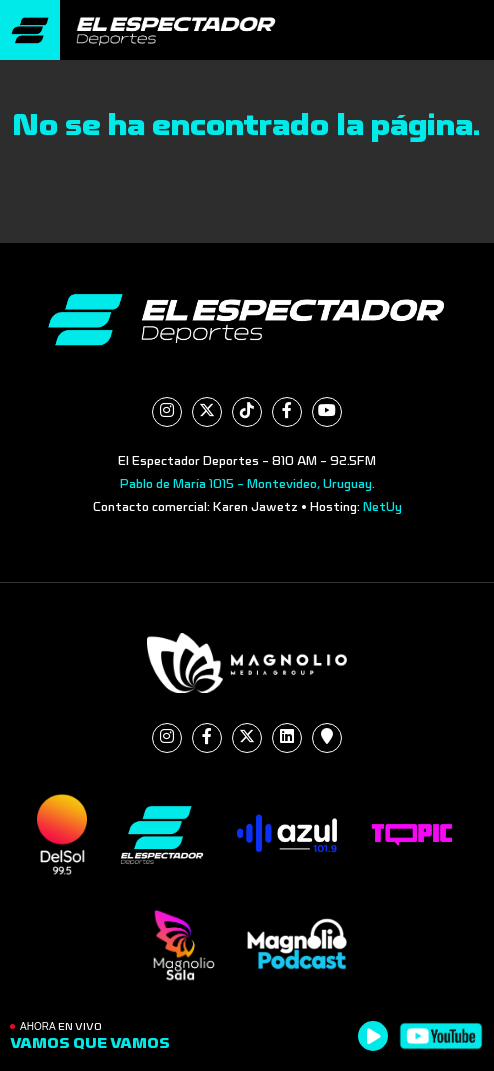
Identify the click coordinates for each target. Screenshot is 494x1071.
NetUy (382, 507)
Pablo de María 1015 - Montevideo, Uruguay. (247, 484)
